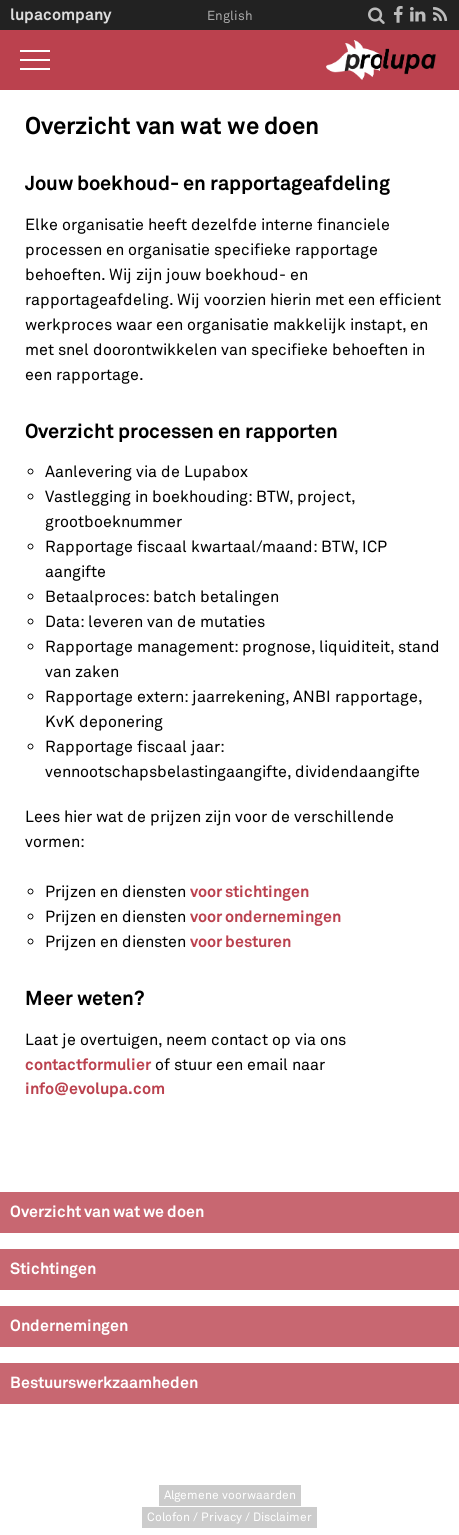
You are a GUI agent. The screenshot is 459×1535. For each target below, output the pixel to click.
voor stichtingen (249, 891)
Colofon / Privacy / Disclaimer (229, 1517)
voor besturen (240, 941)
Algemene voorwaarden (230, 1495)
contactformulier (88, 1064)
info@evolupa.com (95, 1088)
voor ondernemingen (265, 916)
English (230, 16)
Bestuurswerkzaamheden (104, 1382)
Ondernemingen (69, 1325)
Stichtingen (53, 1268)
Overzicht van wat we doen (107, 1211)
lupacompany (60, 14)
